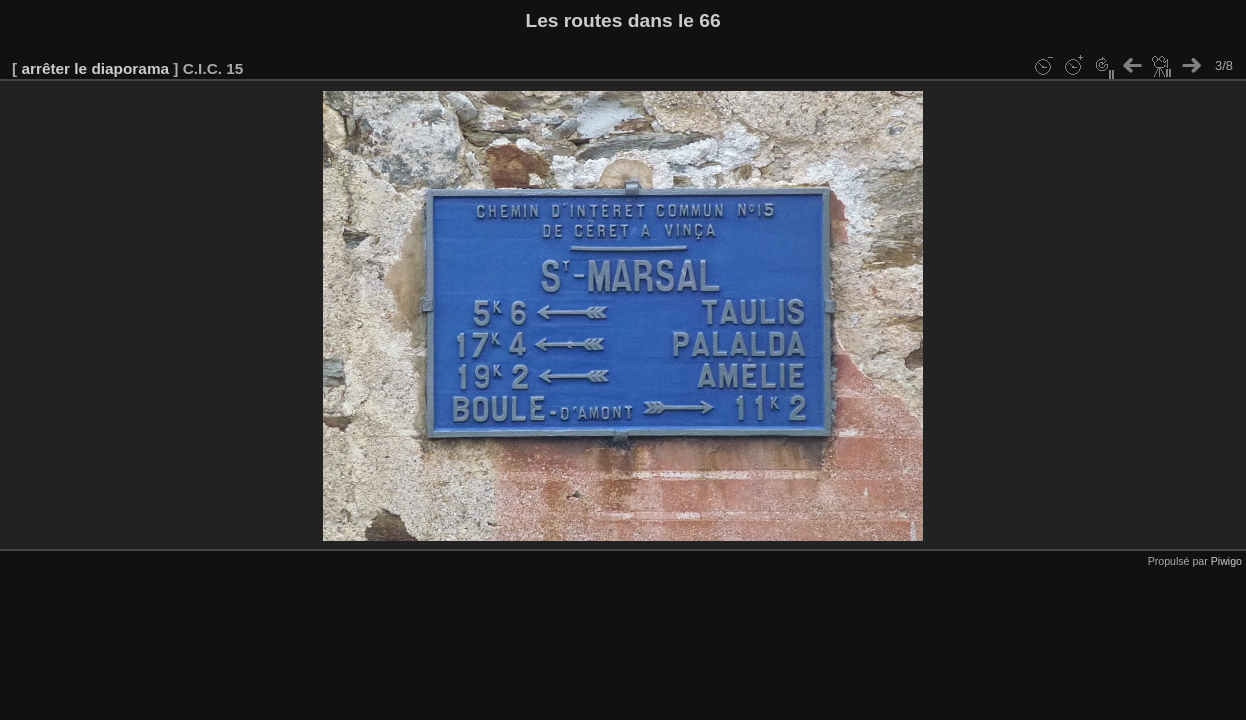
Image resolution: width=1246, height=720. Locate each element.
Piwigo (1226, 561)
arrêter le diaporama (95, 68)
